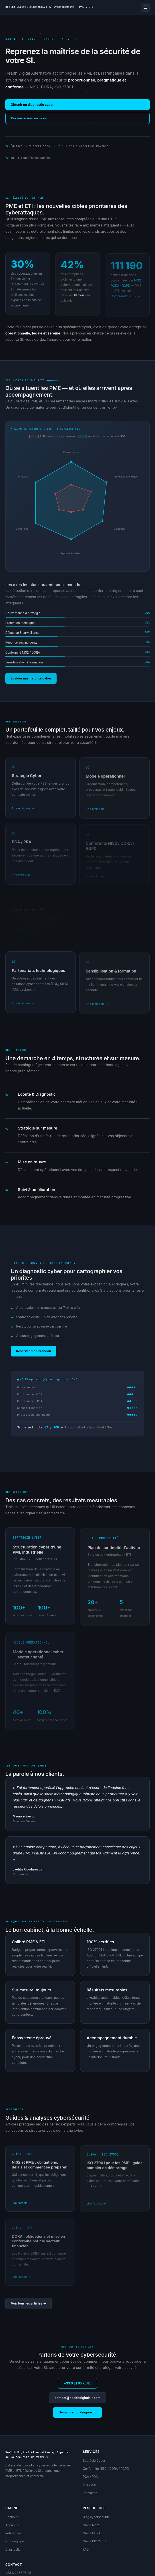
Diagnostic (12, 2549)
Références (13, 2533)
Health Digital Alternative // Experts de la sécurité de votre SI (37, 2454)
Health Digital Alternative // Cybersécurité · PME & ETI (49, 7)
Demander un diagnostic (77, 2412)
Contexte (11, 2517)
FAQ (86, 2549)
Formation (90, 2493)
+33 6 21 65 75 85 (77, 2383)
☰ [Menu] (145, 7)
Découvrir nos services (29, 118)
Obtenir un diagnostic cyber (32, 104)
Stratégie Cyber (94, 2460)
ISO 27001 (90, 2485)
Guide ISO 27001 (95, 2541)
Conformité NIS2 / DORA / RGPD (106, 2468)
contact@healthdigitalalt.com (77, 2398)
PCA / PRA (90, 2476)
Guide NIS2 (91, 2525)
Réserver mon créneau (33, 1351)
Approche (12, 2525)
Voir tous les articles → (28, 2303)
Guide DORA (92, 2533)
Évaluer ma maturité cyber (31, 678)
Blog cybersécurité (96, 2517)
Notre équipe (14, 2541)
